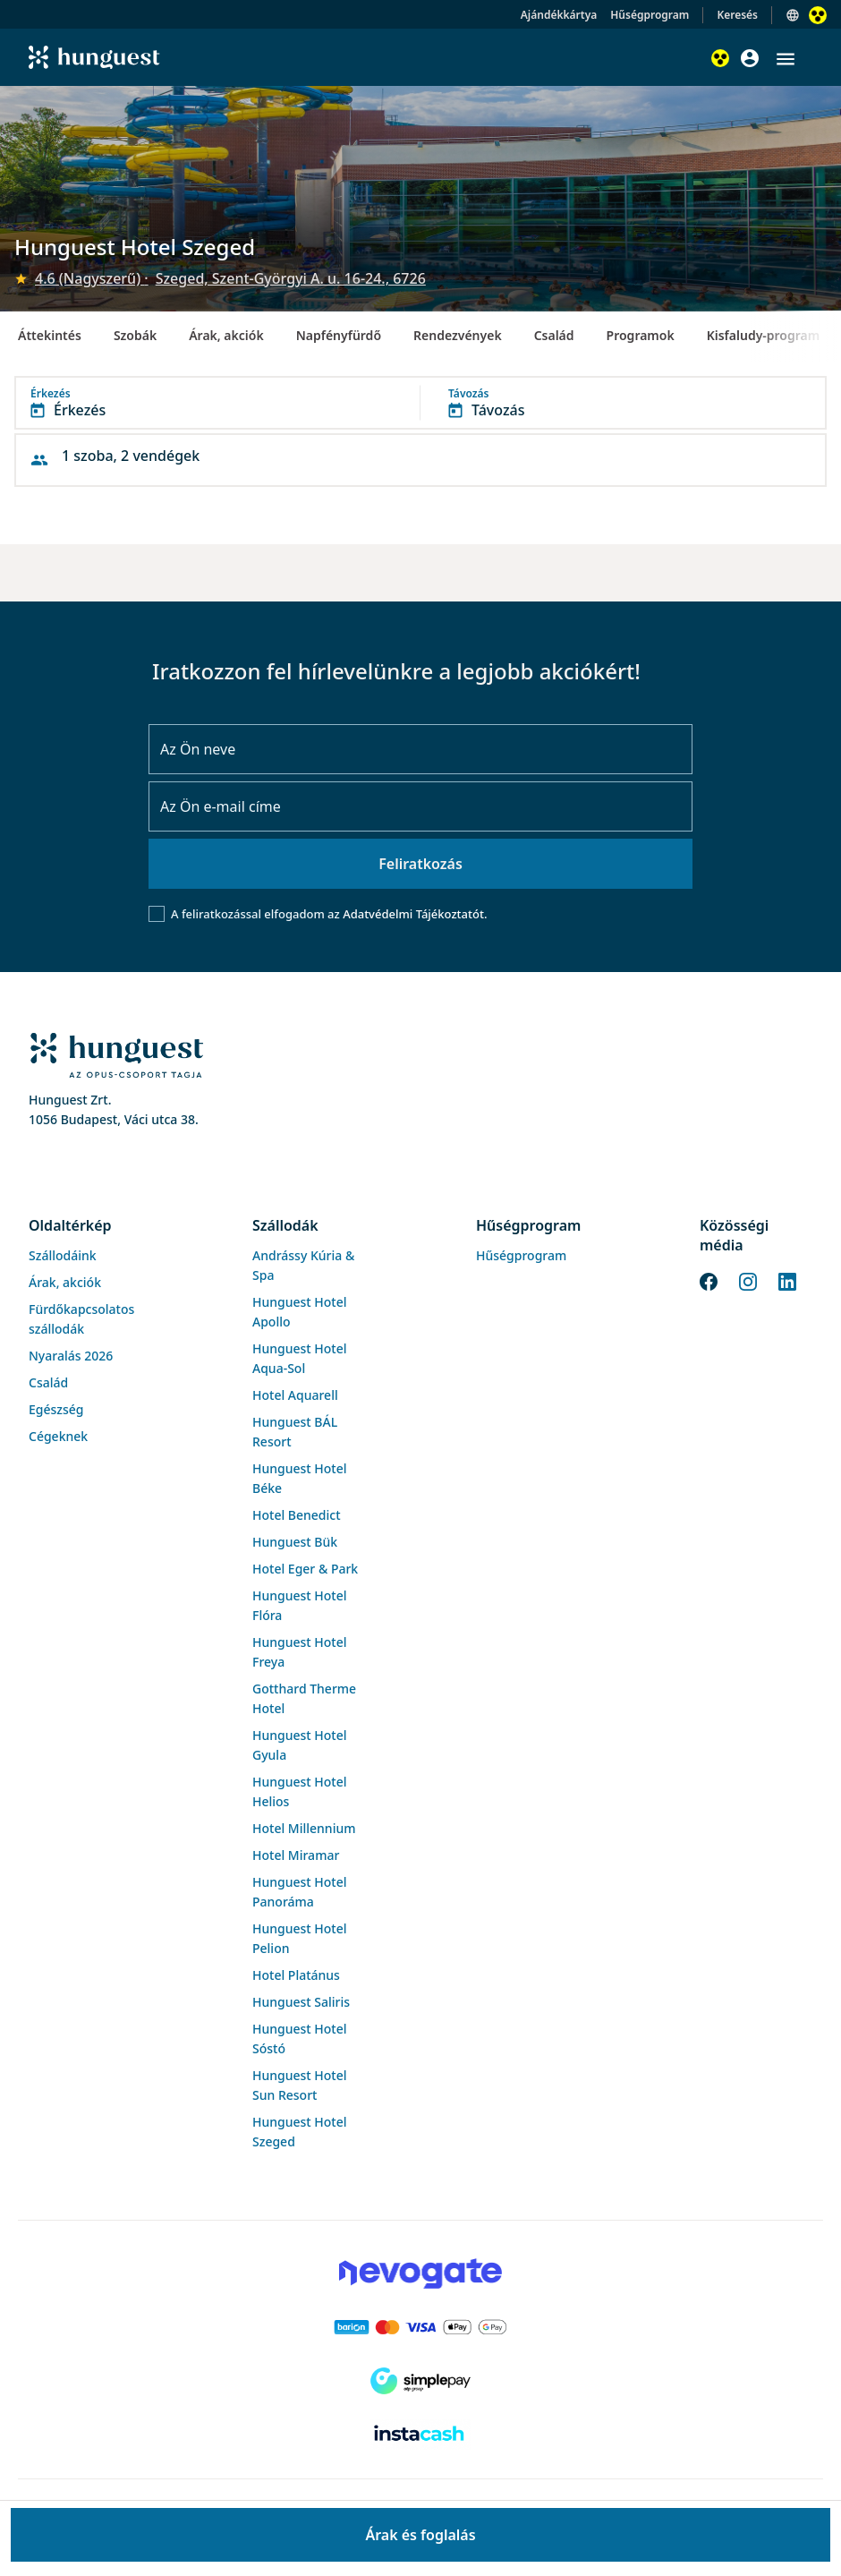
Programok (641, 335)
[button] (785, 59)
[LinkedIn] (787, 1280)
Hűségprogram (649, 14)
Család (554, 335)
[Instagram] (748, 1280)
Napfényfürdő (338, 335)
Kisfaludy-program (763, 335)
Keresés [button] (737, 14)
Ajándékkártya (559, 14)
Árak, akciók (226, 335)
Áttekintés (49, 335)
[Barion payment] (420, 2327)
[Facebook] (709, 1280)
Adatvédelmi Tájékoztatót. (415, 914)
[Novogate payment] (420, 2273)
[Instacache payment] (420, 2434)
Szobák (135, 335)
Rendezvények (457, 335)
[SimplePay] (420, 2380)
